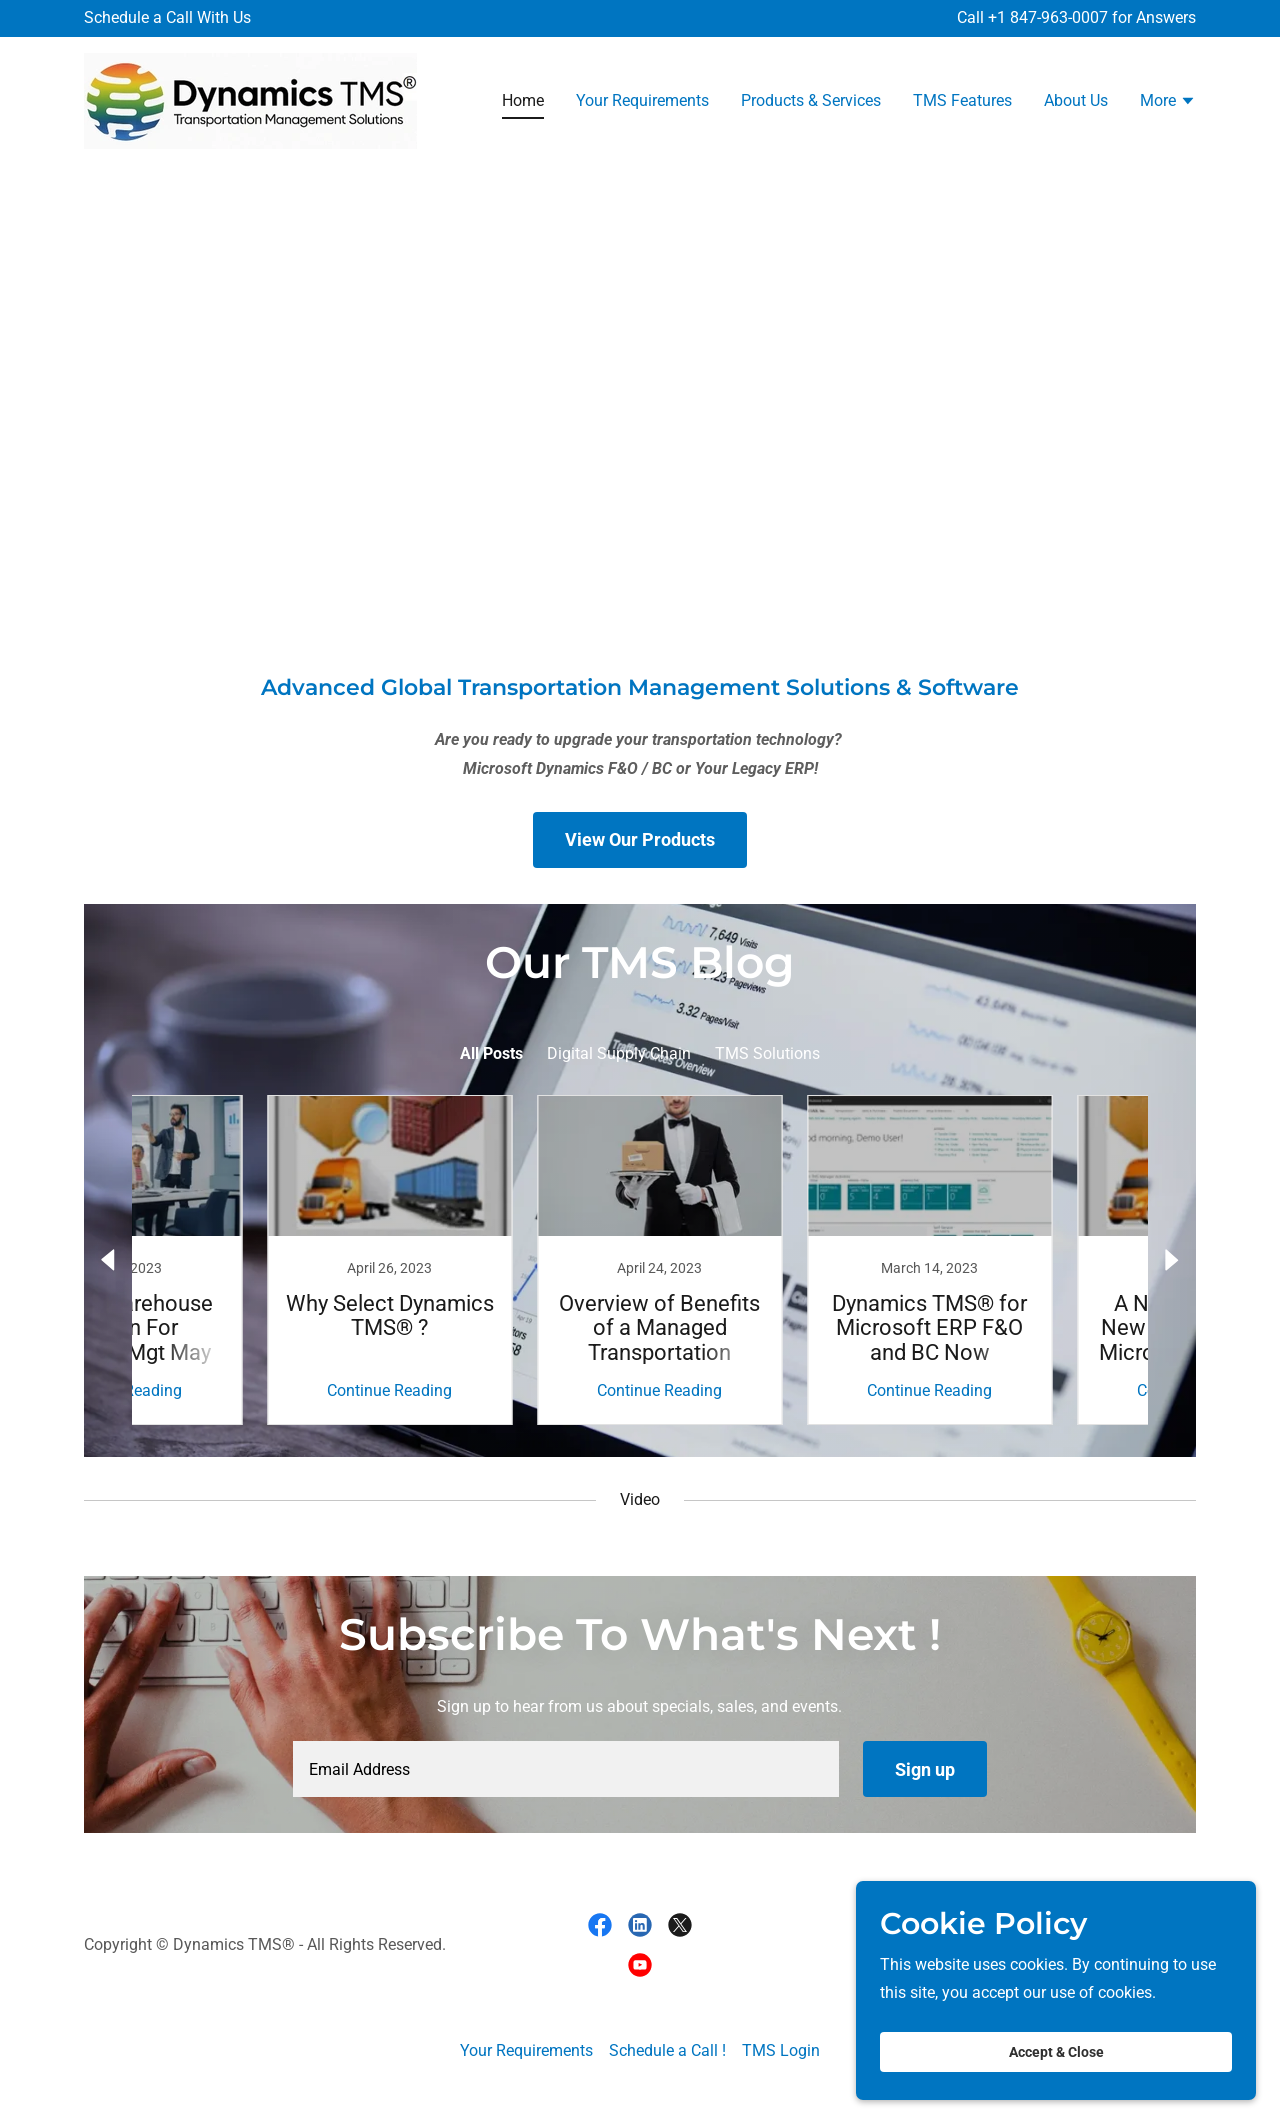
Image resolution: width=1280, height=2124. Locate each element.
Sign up (925, 1769)
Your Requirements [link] (642, 100)
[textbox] (565, 1769)
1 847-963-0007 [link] (1052, 17)
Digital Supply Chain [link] (619, 1053)
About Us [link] (1076, 100)
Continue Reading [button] (235, 1390)
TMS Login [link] (781, 2050)
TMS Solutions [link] (767, 1053)
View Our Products (640, 839)
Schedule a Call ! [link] (667, 2050)
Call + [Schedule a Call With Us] (977, 17)
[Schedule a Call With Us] (167, 18)
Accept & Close (1056, 2052)
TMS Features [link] (962, 100)
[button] (1168, 103)
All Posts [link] (491, 1053)
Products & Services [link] (811, 100)
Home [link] (523, 100)
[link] (250, 99)
